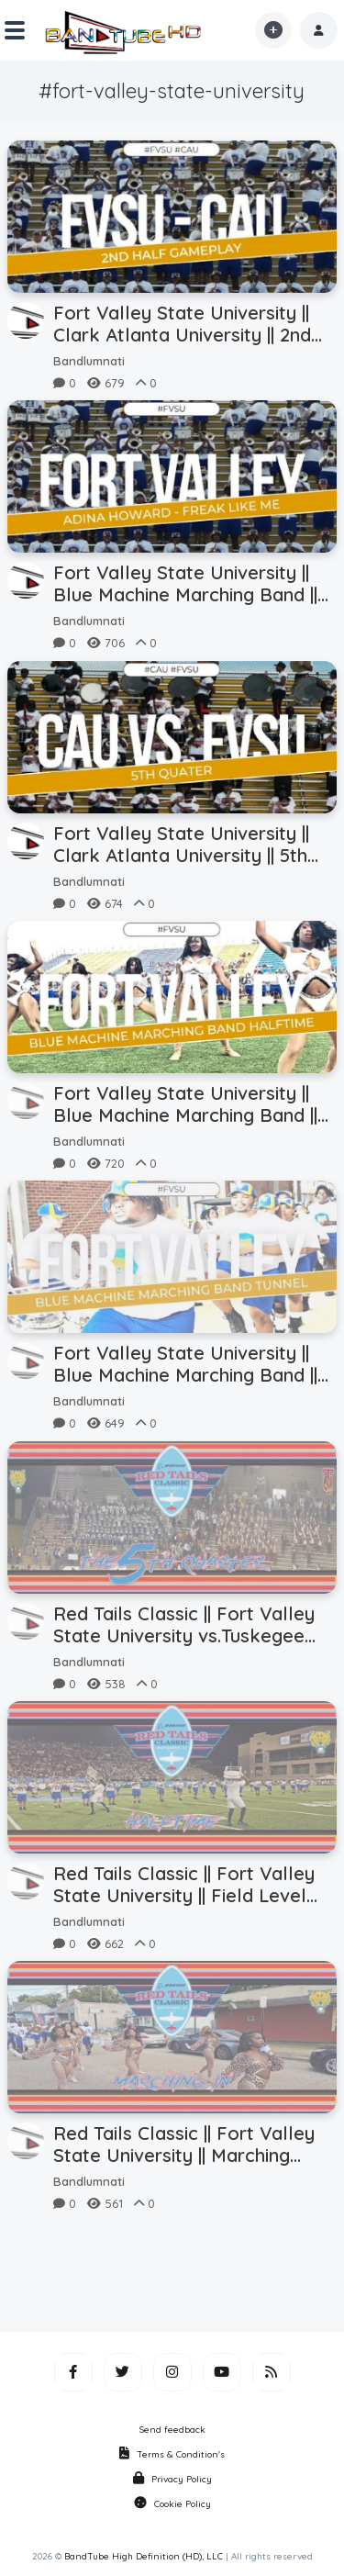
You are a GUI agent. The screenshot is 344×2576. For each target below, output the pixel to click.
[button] (319, 30)
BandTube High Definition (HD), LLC (143, 2556)
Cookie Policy (172, 2504)
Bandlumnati (89, 360)
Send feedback (172, 2430)
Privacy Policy (172, 2479)
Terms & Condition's (172, 2454)
